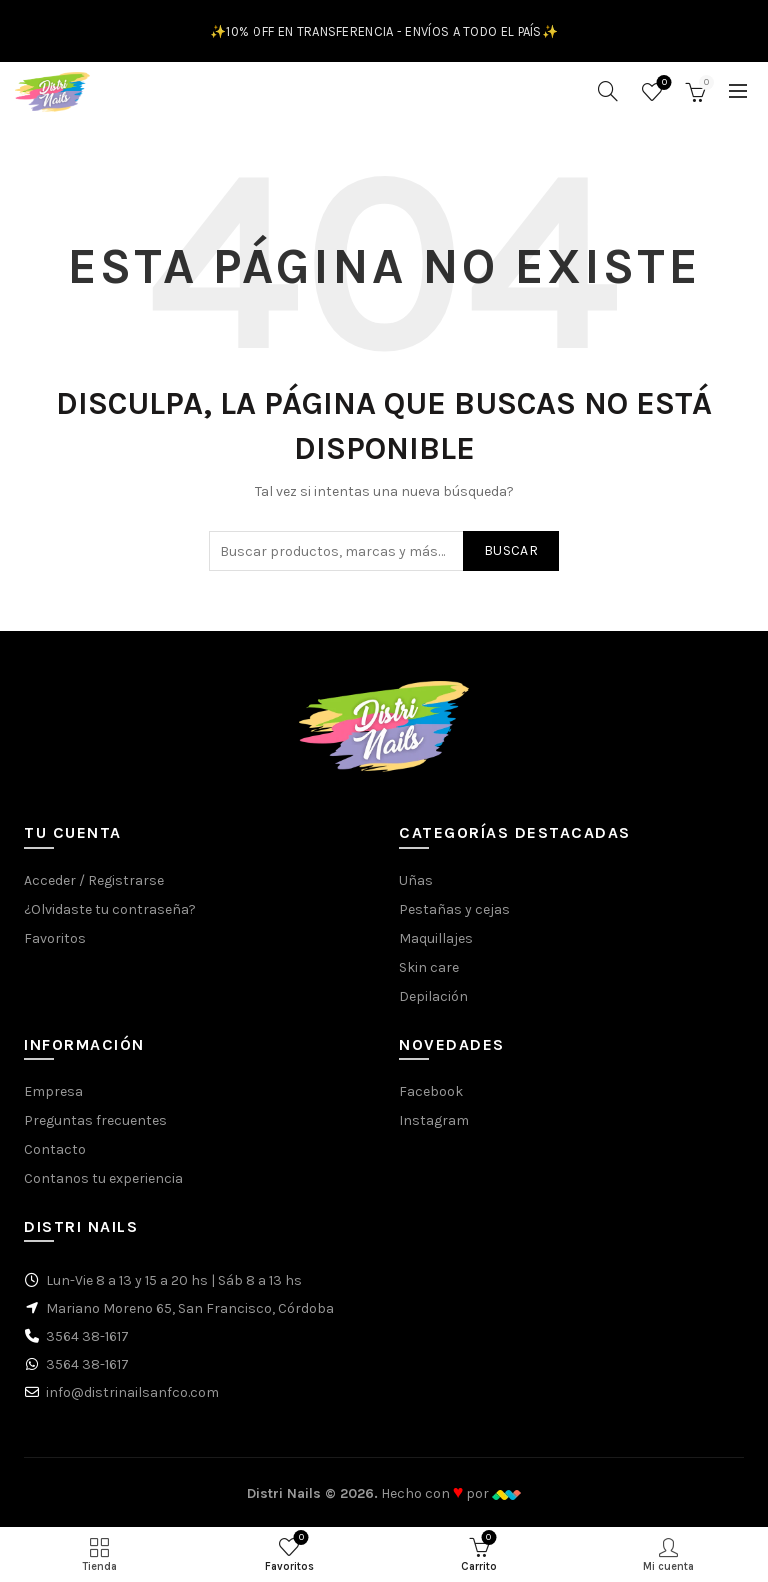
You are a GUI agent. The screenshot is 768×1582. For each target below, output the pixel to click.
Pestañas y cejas (454, 909)
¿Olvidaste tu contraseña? (110, 909)
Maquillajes (436, 938)
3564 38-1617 (87, 1336)
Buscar (511, 550)
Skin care (429, 967)
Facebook (431, 1091)
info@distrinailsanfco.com (132, 1392)
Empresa (53, 1091)
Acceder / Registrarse (94, 880)
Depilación (433, 996)
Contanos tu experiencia (103, 1178)
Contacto (55, 1149)
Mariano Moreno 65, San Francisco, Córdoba (190, 1308)
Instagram (434, 1120)
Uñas (416, 880)
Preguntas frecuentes (95, 1120)
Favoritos (662, 83)
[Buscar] (608, 91)
